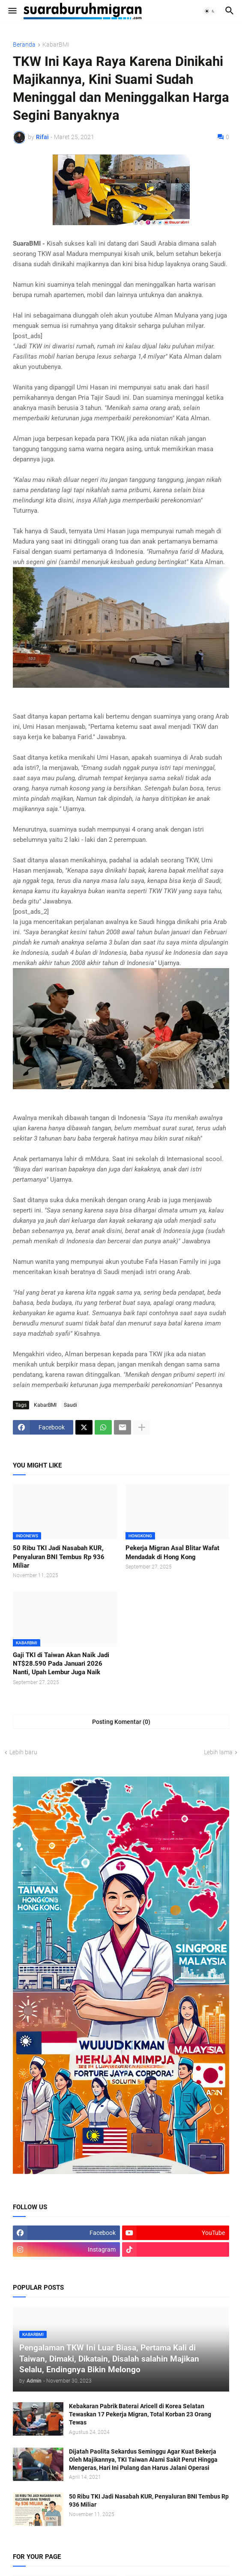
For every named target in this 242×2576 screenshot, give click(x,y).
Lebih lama (218, 1752)
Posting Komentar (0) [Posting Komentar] (121, 1721)
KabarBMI (55, 45)
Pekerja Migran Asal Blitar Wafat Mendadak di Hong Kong (172, 1552)
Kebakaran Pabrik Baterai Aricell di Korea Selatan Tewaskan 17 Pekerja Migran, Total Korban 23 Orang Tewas (140, 2414)
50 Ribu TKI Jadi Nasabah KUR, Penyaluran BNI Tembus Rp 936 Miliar (59, 1556)
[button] (12, 11)
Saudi (70, 1405)
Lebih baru (23, 1752)
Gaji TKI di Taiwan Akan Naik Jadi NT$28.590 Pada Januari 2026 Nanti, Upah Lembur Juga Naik (61, 1663)
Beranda (24, 45)
